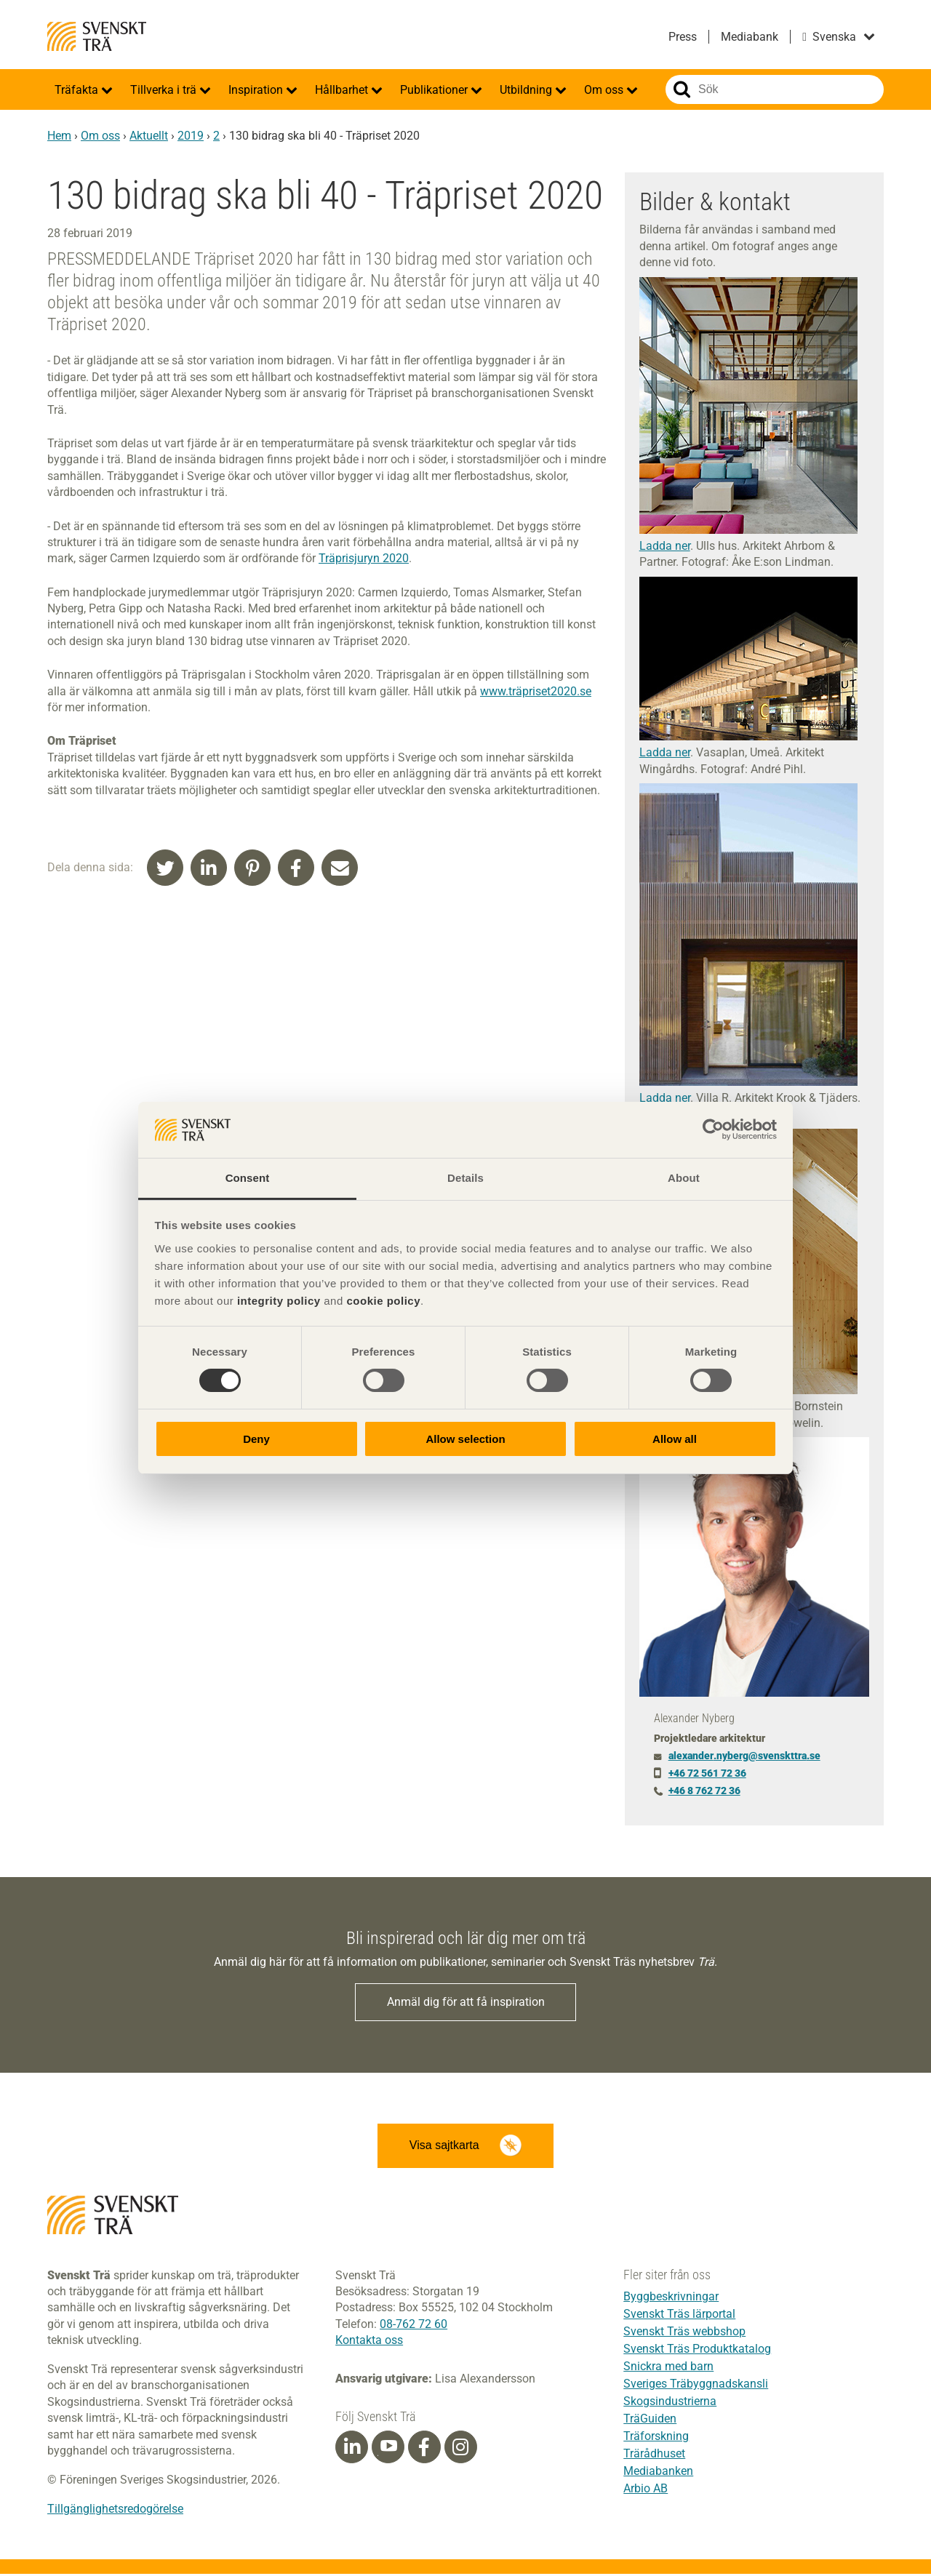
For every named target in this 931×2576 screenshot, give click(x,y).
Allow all (674, 1439)
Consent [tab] (247, 1178)
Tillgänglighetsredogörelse (115, 2511)
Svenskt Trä (96, 36)
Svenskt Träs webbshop (684, 2333)
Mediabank (749, 37)
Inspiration (257, 90)
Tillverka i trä (164, 90)
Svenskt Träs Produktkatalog (697, 2351)
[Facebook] (424, 2449)
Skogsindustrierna (669, 2403)
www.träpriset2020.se (535, 691)
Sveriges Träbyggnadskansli (695, 2386)
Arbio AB (645, 2490)
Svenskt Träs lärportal (679, 2316)
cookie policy (383, 1301)
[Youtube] (388, 2449)
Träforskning (656, 2438)
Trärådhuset (654, 2456)
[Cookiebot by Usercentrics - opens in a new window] (713, 1129)
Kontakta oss (369, 2342)
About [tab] (684, 1178)
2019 (190, 136)
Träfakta (78, 90)
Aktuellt (148, 136)
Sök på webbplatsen (682, 89)
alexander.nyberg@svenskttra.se (744, 1755)
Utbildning (527, 90)
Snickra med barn (668, 2368)
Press (682, 37)
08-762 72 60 (413, 2326)
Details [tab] (465, 1178)
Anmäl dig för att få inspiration (466, 2002)
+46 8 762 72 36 (704, 1790)
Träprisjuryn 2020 (364, 558)
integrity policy (279, 1301)
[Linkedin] (352, 2449)
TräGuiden (649, 2421)
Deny (256, 1439)
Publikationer (435, 90)
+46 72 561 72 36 (707, 1773)
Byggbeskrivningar (671, 2298)
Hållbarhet (343, 90)
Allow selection (465, 1439)
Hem (59, 136)
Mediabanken (658, 2473)
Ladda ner (664, 546)
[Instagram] (460, 2449)
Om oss (605, 90)
